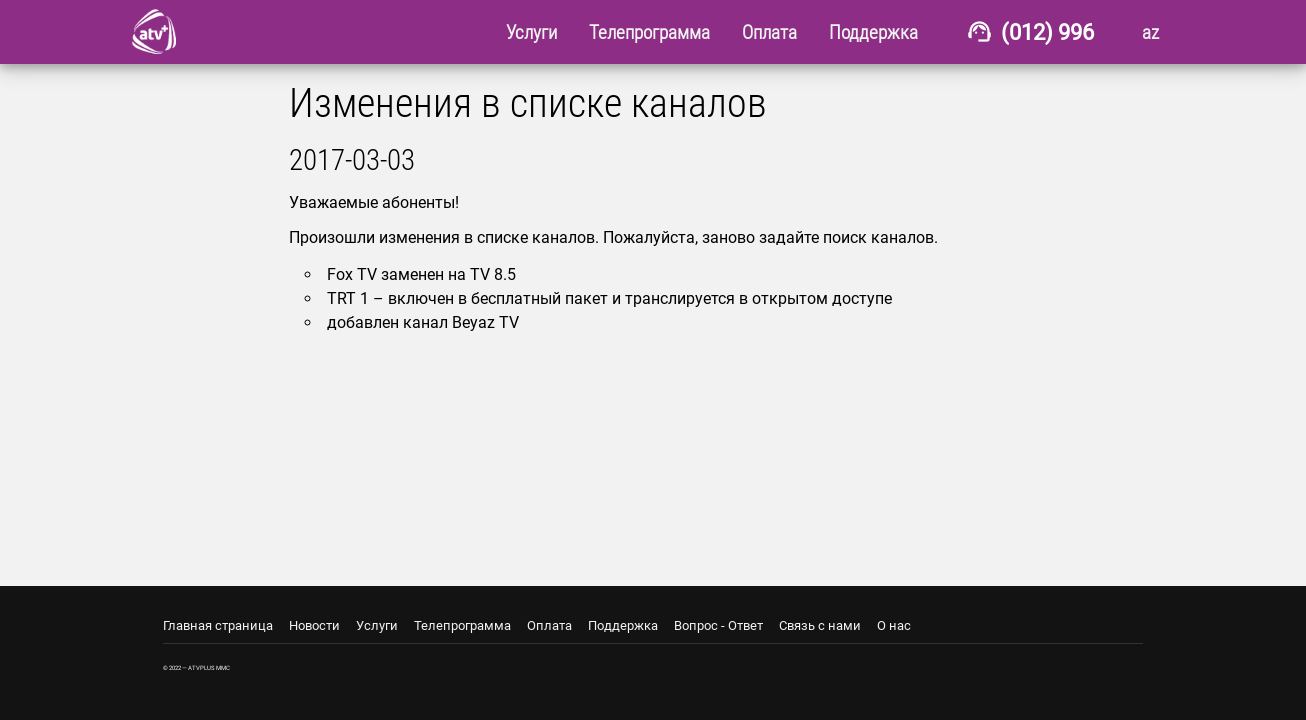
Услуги (377, 625)
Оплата (549, 625)
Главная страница (218, 625)
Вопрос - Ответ (718, 625)
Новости (314, 625)
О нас (894, 625)
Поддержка (623, 625)
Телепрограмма (462, 625)
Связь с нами (820, 625)
